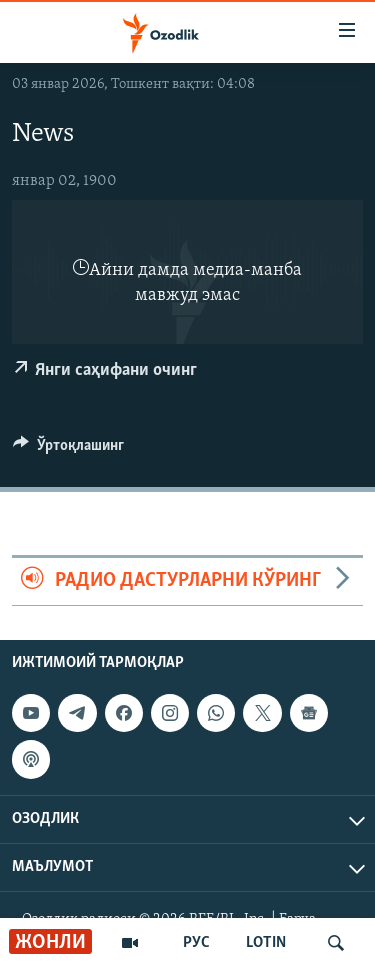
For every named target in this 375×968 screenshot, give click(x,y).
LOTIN (266, 943)
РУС (196, 943)
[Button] (68, 450)
